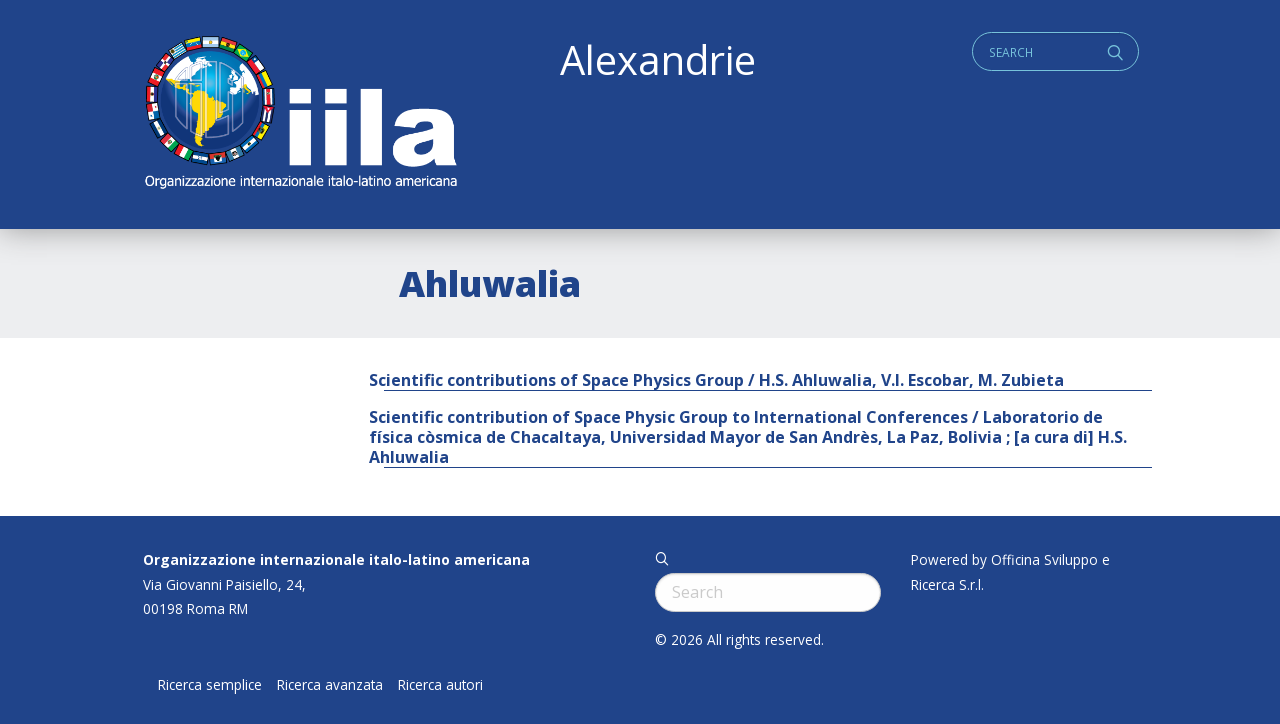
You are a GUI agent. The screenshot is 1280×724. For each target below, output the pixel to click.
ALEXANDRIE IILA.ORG (300, 114)
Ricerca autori (440, 685)
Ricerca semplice (210, 685)
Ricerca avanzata (330, 685)
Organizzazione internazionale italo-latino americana (336, 559)
